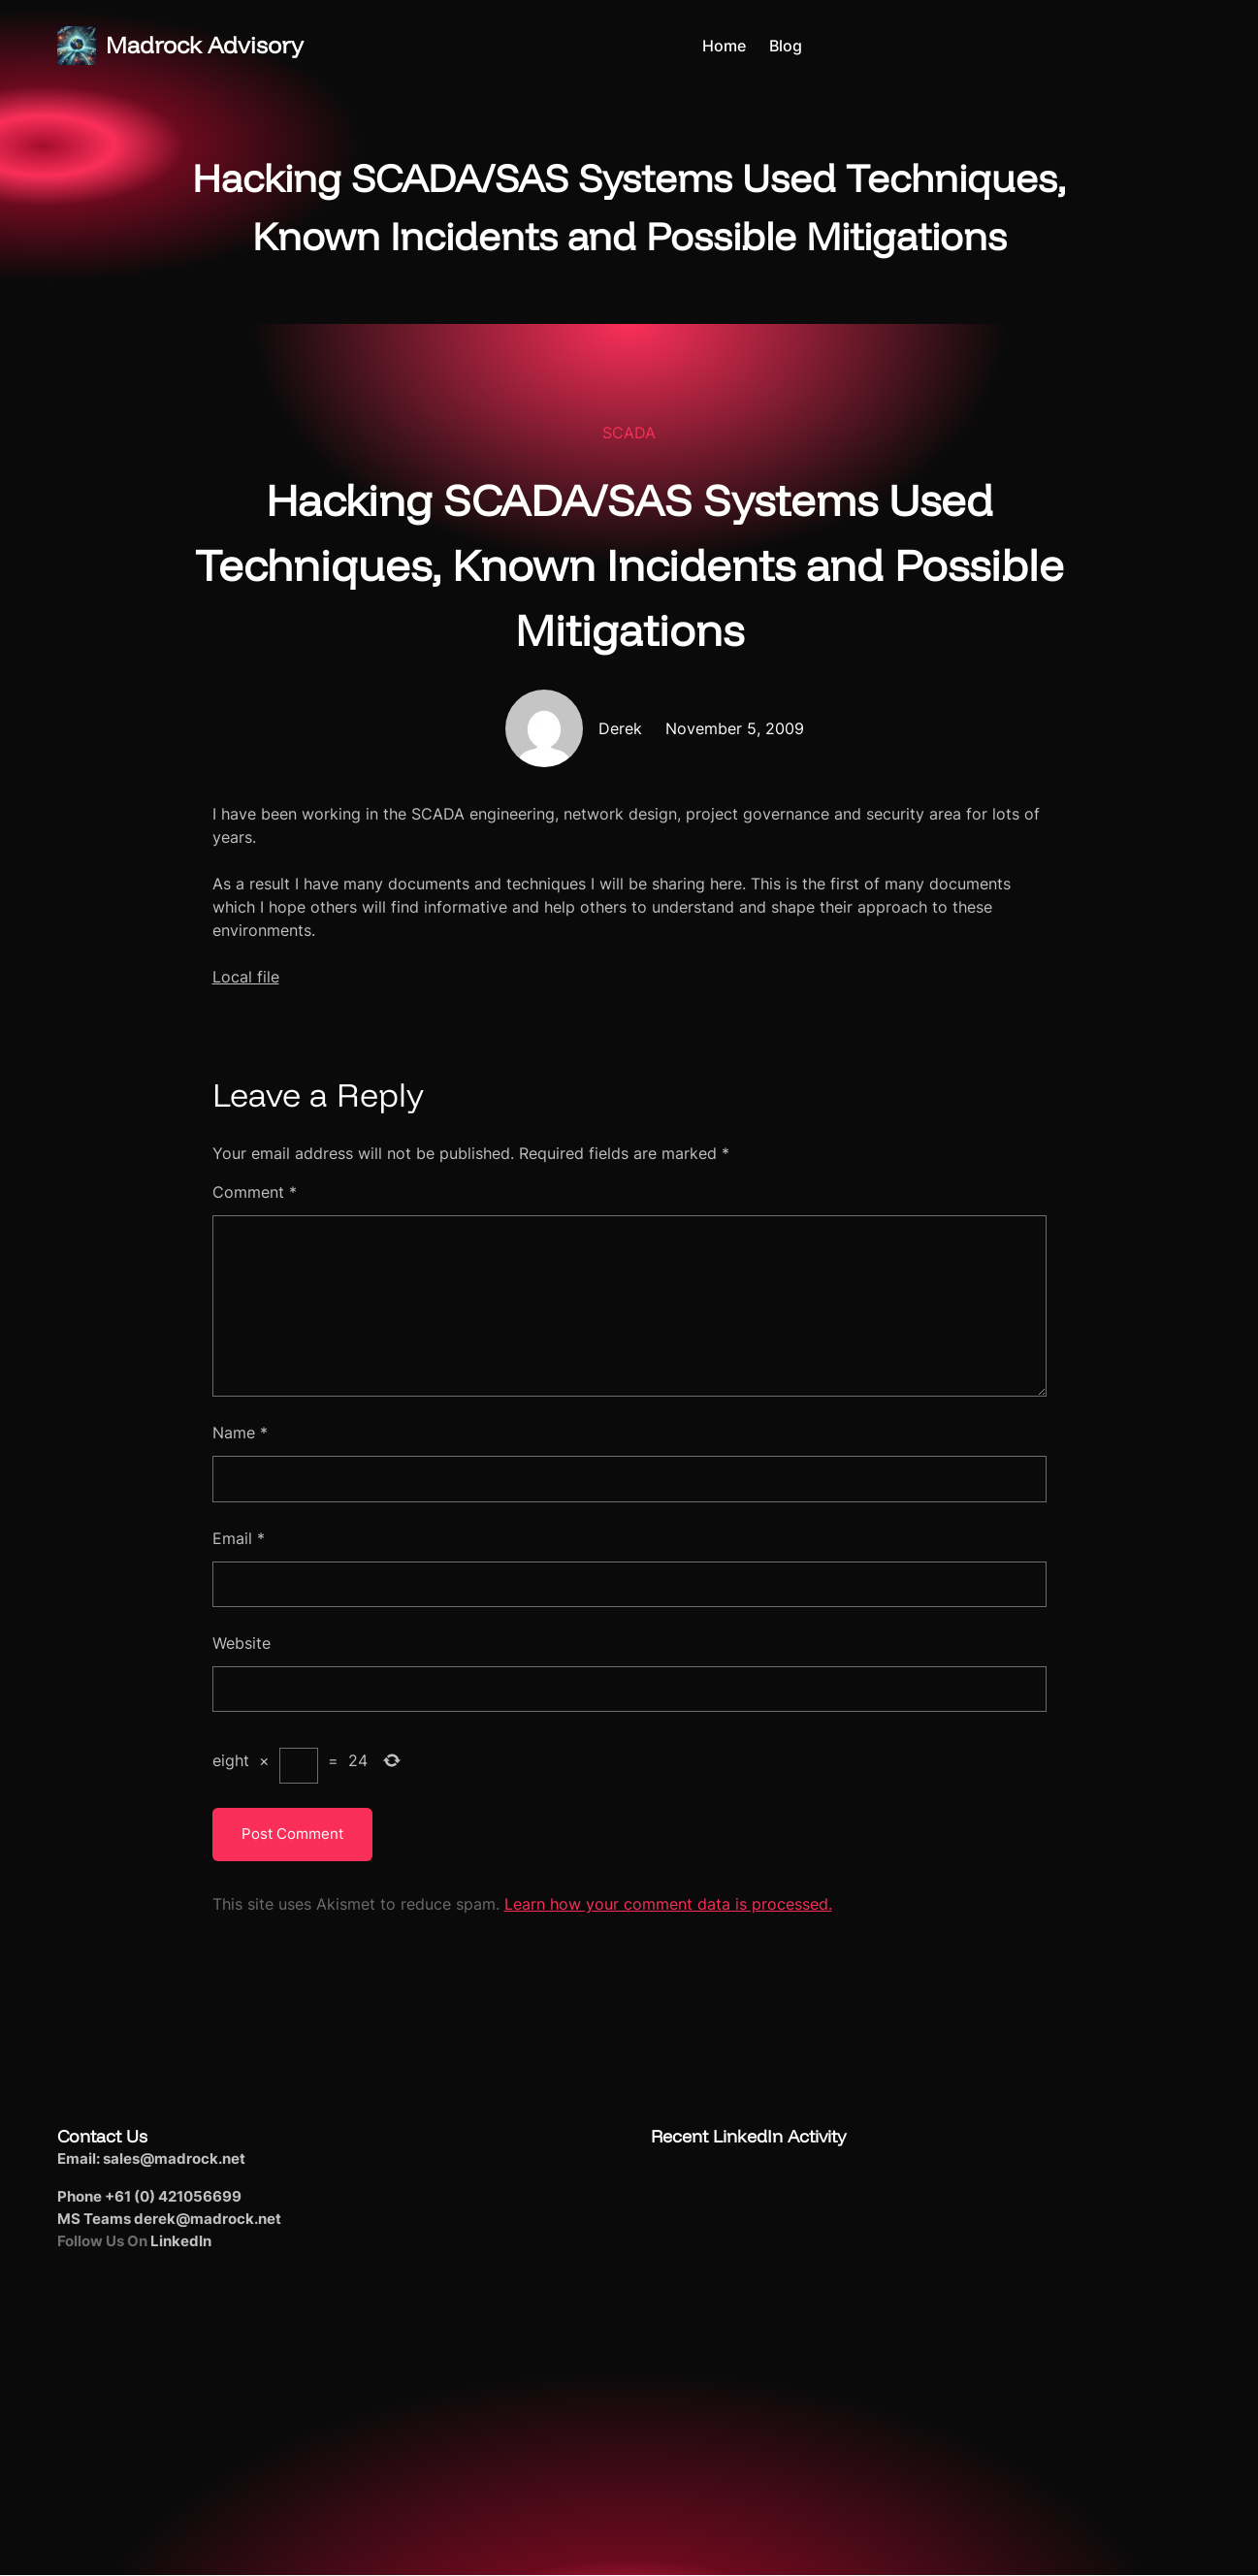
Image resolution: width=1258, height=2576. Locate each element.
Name (240, 1432)
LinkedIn (180, 2241)
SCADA (629, 432)
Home (724, 45)
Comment (254, 1192)
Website (241, 1643)
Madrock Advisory (205, 44)
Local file (245, 976)
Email (238, 1538)
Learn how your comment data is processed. (668, 1904)
